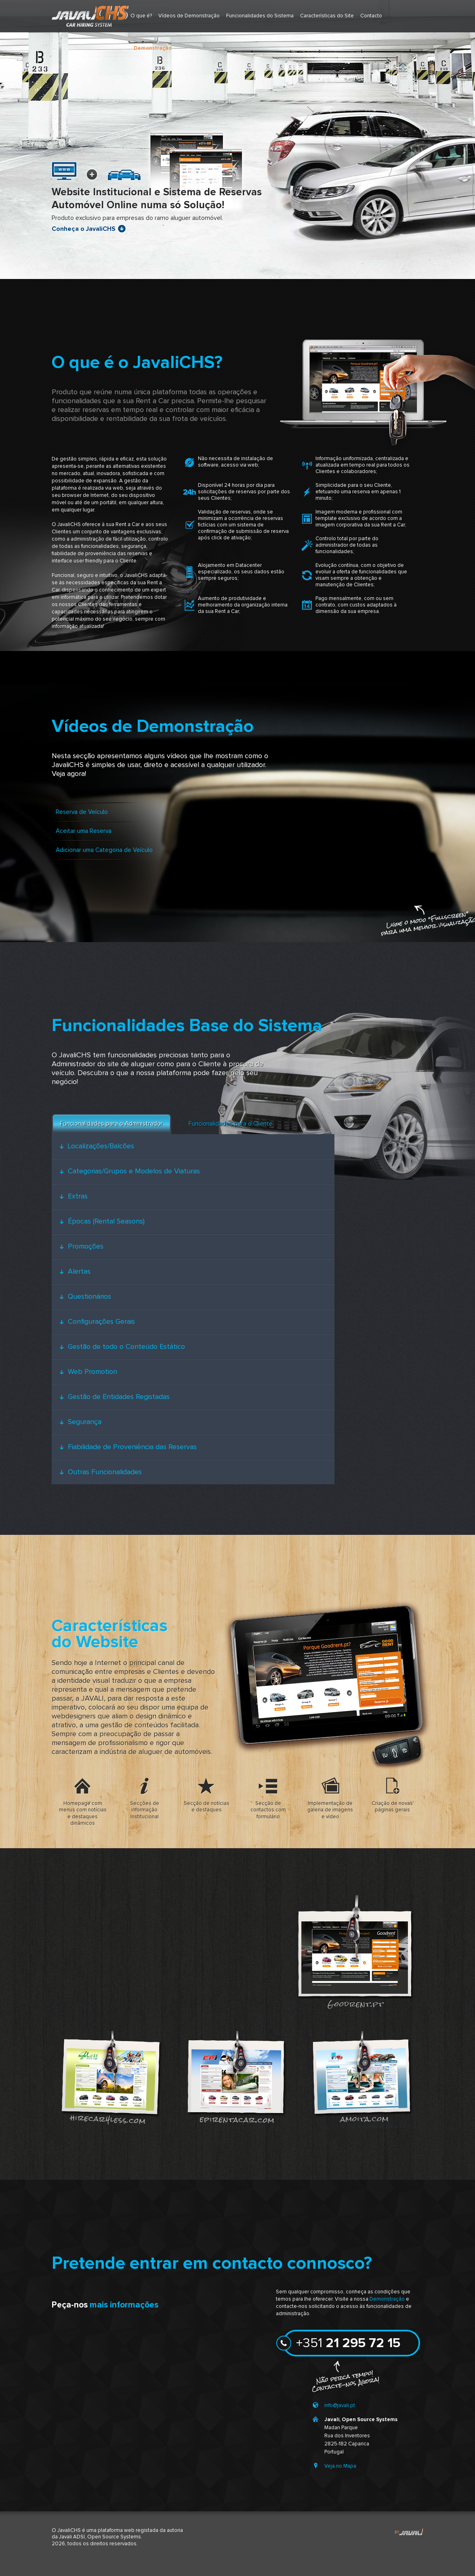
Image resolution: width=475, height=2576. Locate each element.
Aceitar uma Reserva (83, 831)
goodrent (354, 1951)
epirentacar (235, 2076)
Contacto (371, 16)
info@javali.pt (339, 2405)
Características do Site (327, 16)
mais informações (124, 2305)
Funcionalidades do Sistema (260, 16)
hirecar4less (110, 2076)
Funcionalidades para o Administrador (111, 1124)
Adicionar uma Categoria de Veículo (104, 850)
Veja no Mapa (340, 2466)
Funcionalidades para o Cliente (231, 1124)
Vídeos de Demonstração (189, 16)
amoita (360, 2076)
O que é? (141, 16)
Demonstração (387, 2299)
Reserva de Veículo (82, 812)
